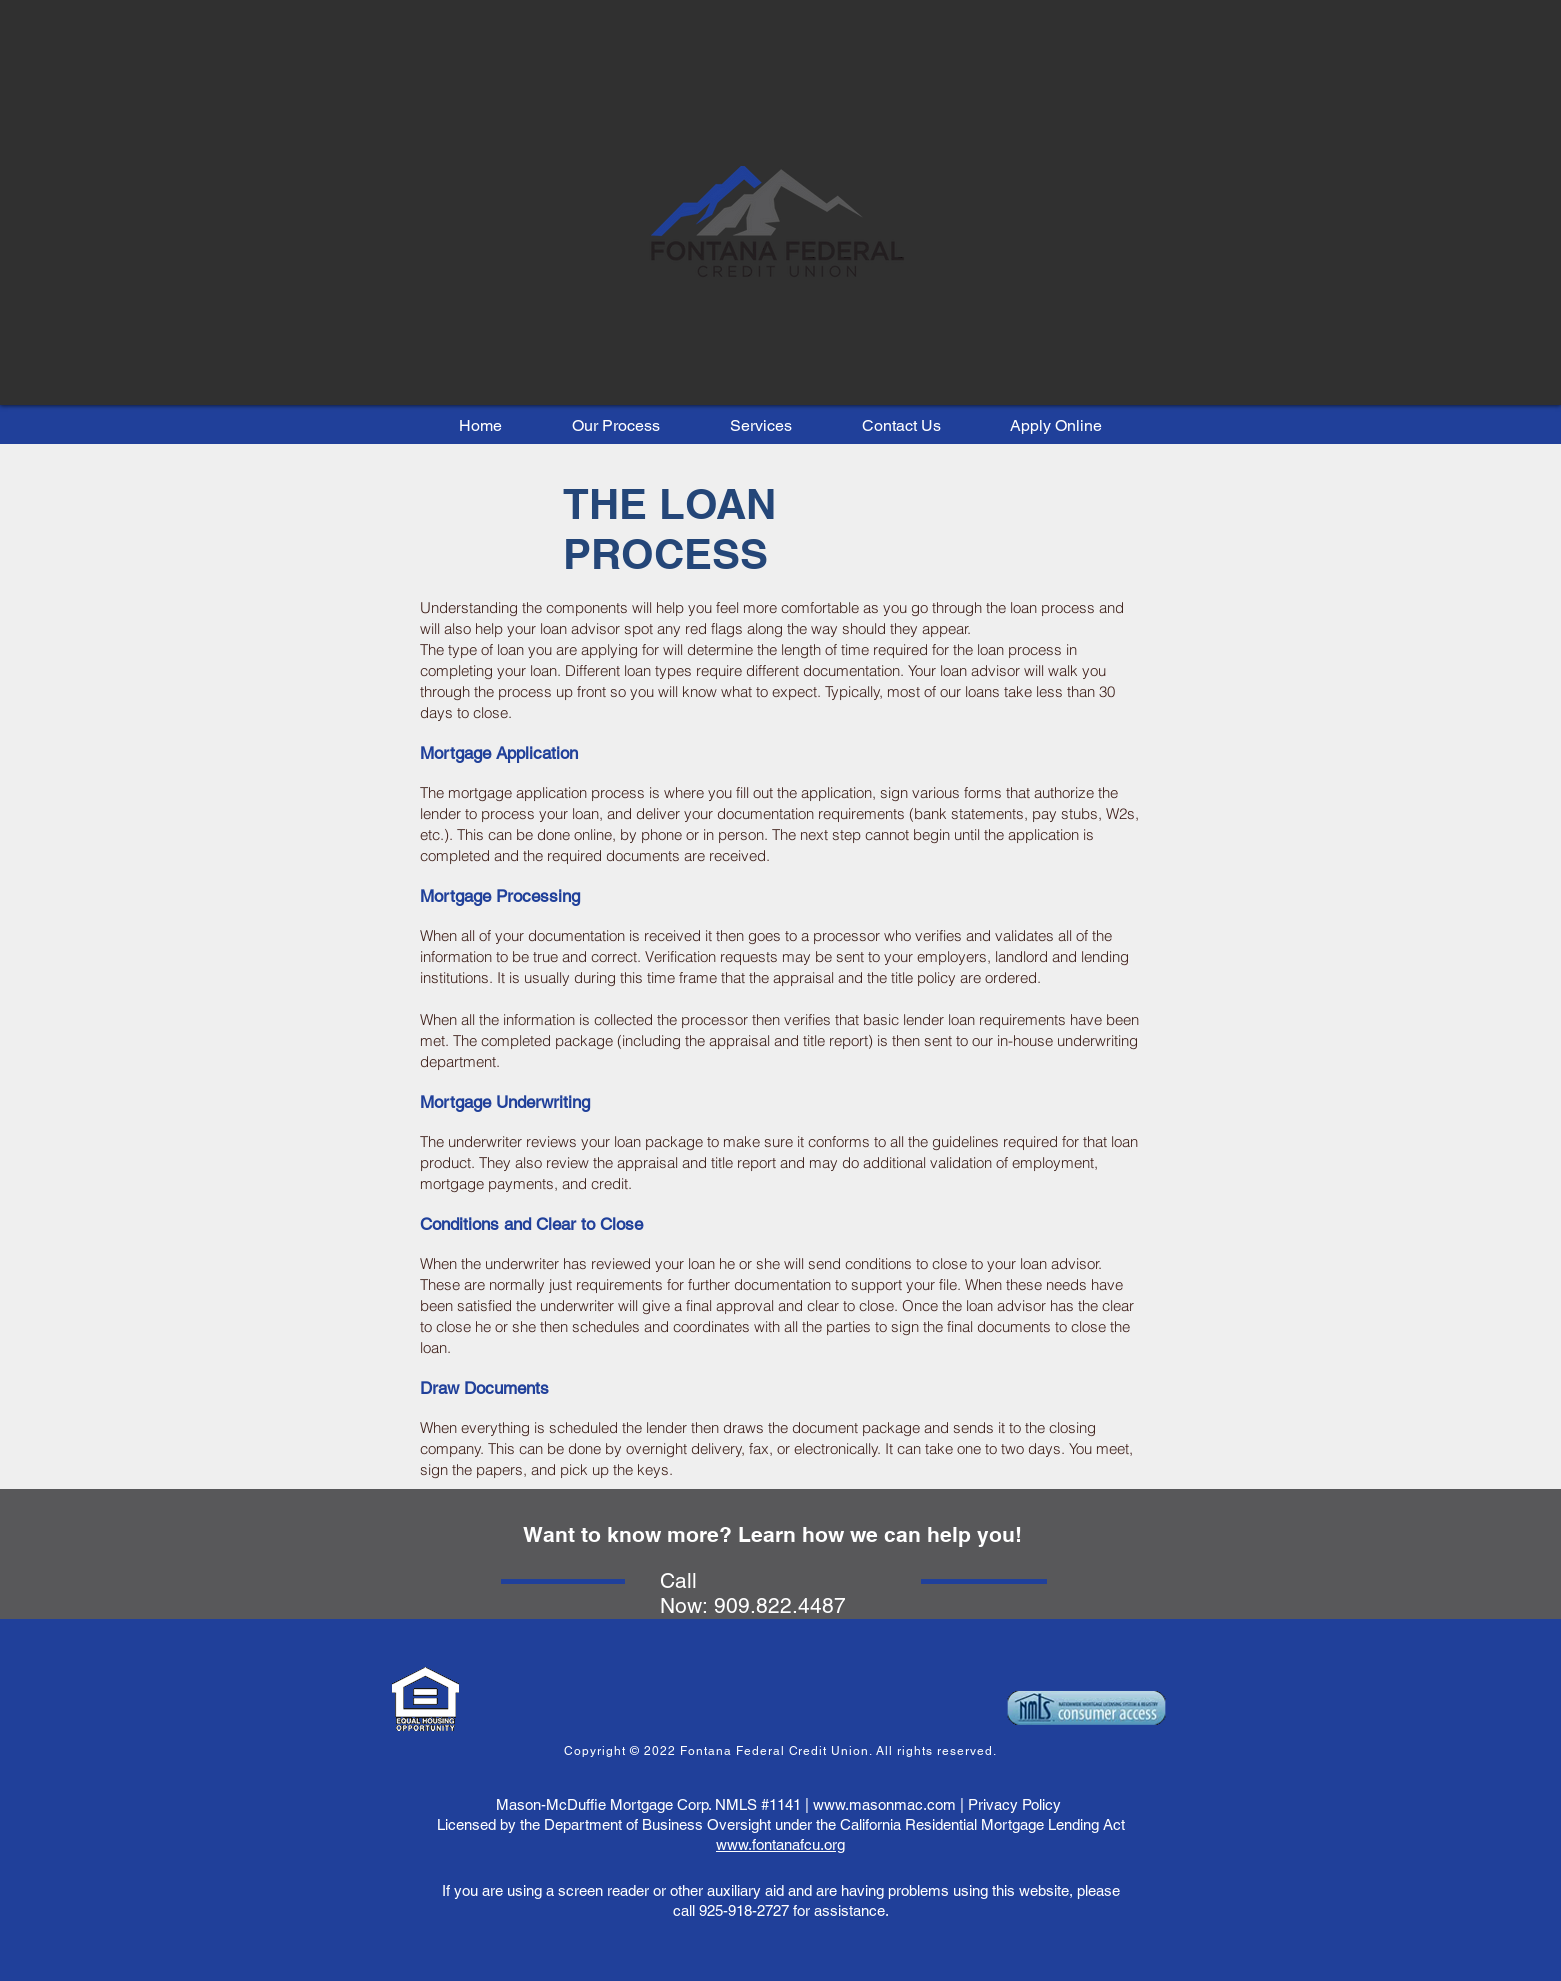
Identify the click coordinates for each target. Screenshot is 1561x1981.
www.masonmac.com (884, 1804)
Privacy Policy (1014, 1804)
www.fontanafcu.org (780, 1844)
